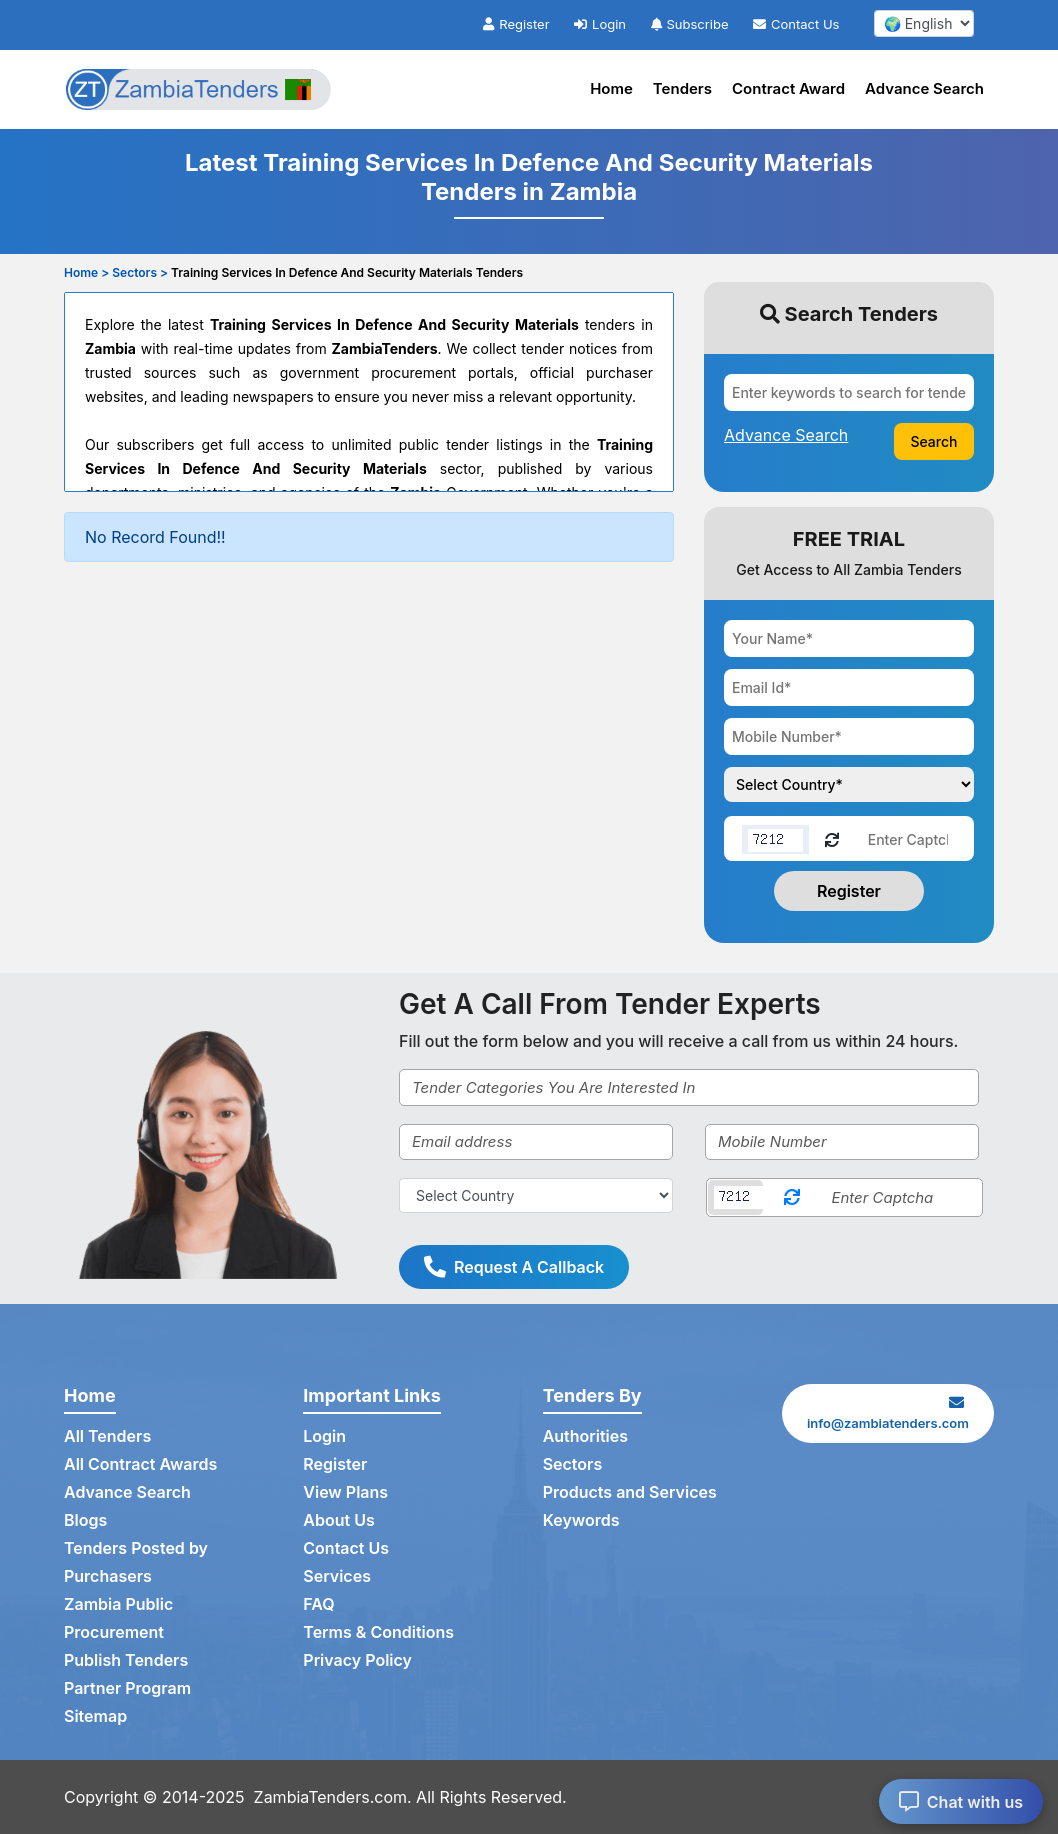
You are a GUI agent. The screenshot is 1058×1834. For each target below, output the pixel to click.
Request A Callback (514, 1267)
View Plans (345, 1492)
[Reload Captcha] (832, 838)
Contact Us (796, 24)
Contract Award (788, 88)
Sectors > (140, 272)
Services (337, 1576)
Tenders (682, 88)
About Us (338, 1520)
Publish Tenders (126, 1660)
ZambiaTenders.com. (333, 1797)
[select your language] (924, 23)
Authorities (585, 1436)
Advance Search (924, 88)
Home (611, 88)
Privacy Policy (357, 1660)
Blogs (85, 1520)
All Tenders (107, 1436)
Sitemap (95, 1716)
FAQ (318, 1604)
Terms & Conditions (378, 1632)
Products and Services (630, 1492)
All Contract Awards (140, 1464)
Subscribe (690, 24)
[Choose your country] (849, 784)
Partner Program (127, 1688)
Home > (86, 272)
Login (600, 24)
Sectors (573, 1464)
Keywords (581, 1520)
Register (516, 24)
